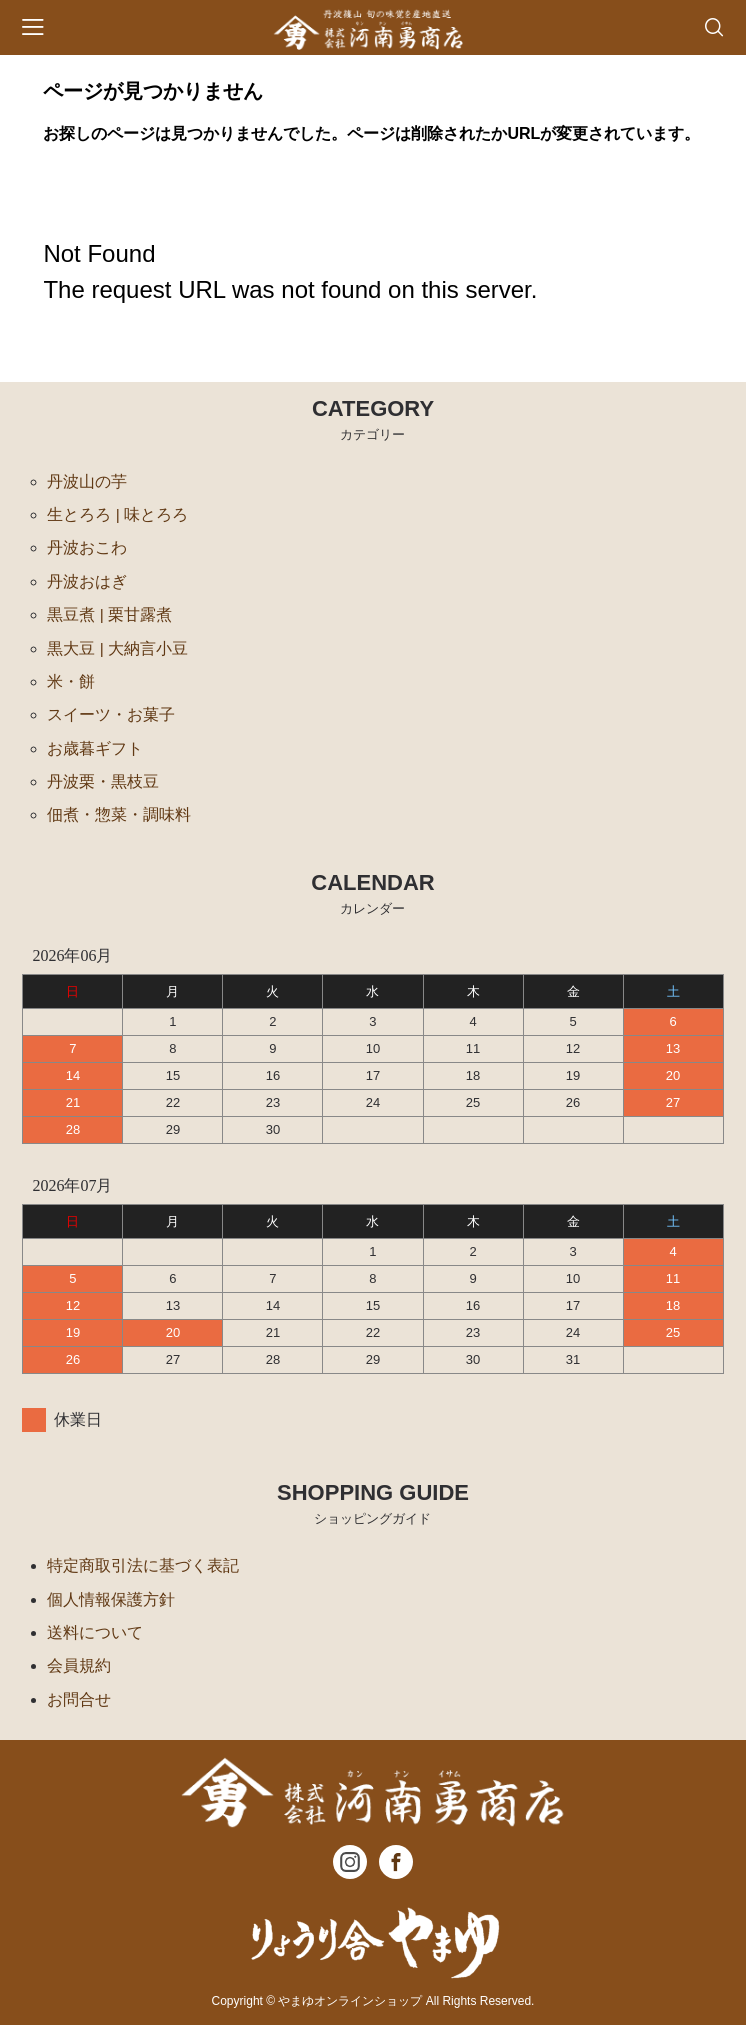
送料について (95, 1640)
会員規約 (79, 1674)
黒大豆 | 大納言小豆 (117, 651)
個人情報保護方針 (111, 1606)
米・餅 (71, 685)
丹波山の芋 (87, 481)
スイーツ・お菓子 (111, 719)
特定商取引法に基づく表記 (143, 1572)
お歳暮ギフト (95, 753)
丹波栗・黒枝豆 (103, 787)
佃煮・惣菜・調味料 (119, 821)
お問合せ (79, 1708)
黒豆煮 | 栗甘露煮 (109, 617)
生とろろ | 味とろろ (117, 515)
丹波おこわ (87, 549)
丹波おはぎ (87, 583)
